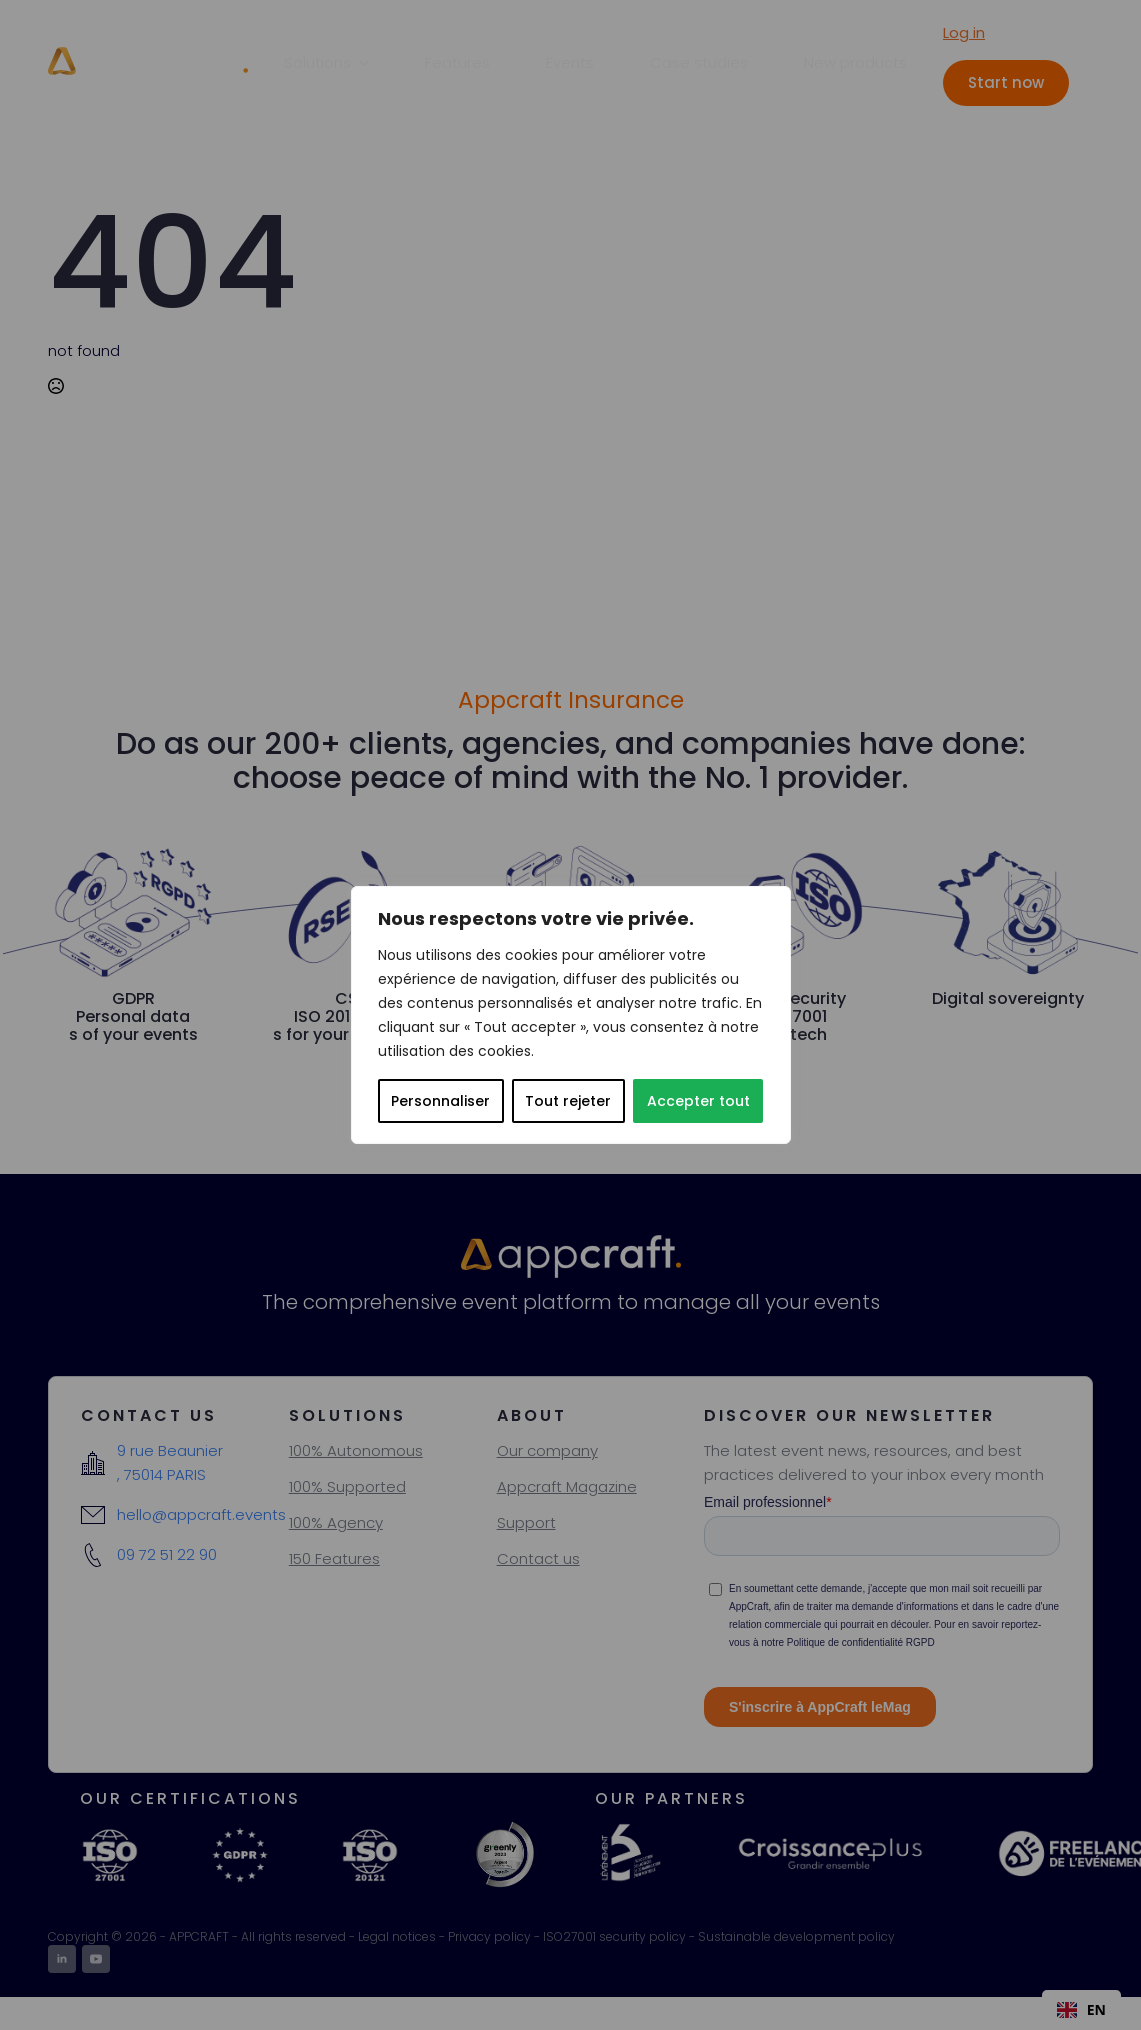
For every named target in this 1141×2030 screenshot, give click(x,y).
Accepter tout (698, 1101)
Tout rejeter (568, 1101)
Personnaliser (440, 1101)
